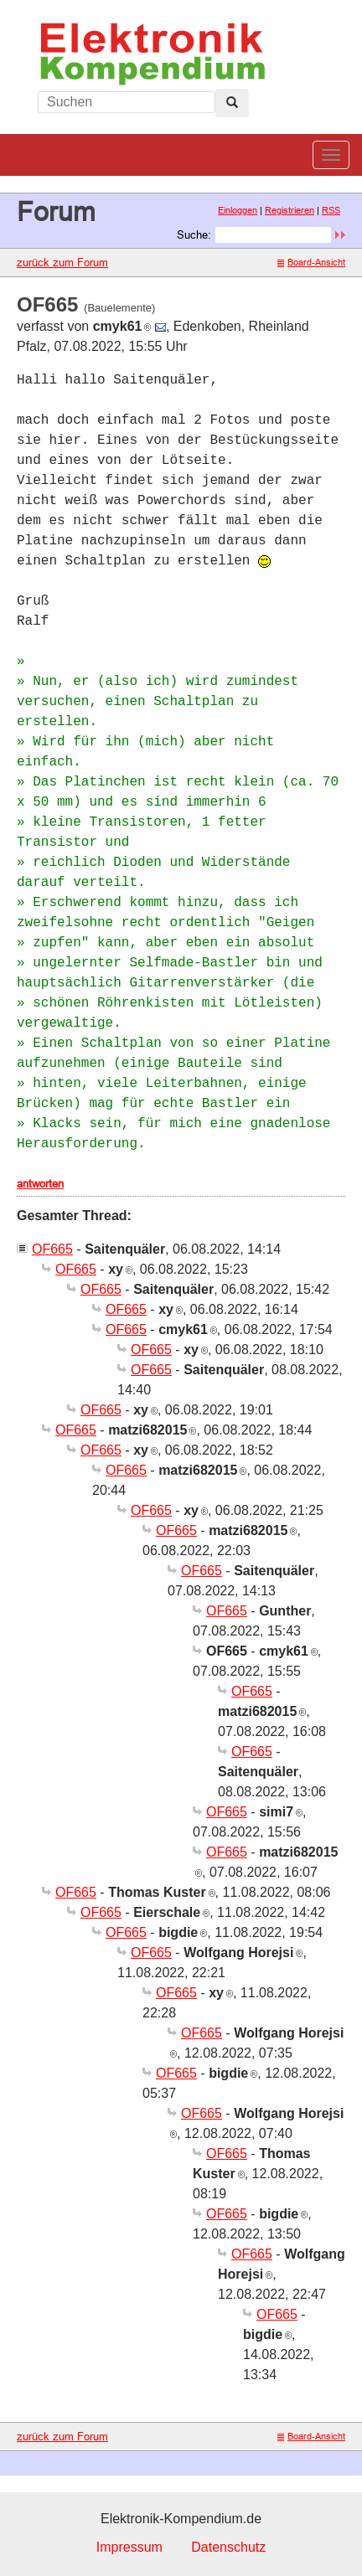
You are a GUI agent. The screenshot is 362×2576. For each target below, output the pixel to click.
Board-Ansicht (311, 262)
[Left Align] (232, 103)
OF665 (52, 1249)
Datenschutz (228, 2547)
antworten (40, 1183)
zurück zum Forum (62, 262)
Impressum (129, 2547)
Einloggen (237, 210)
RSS (331, 210)
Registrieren (289, 210)
